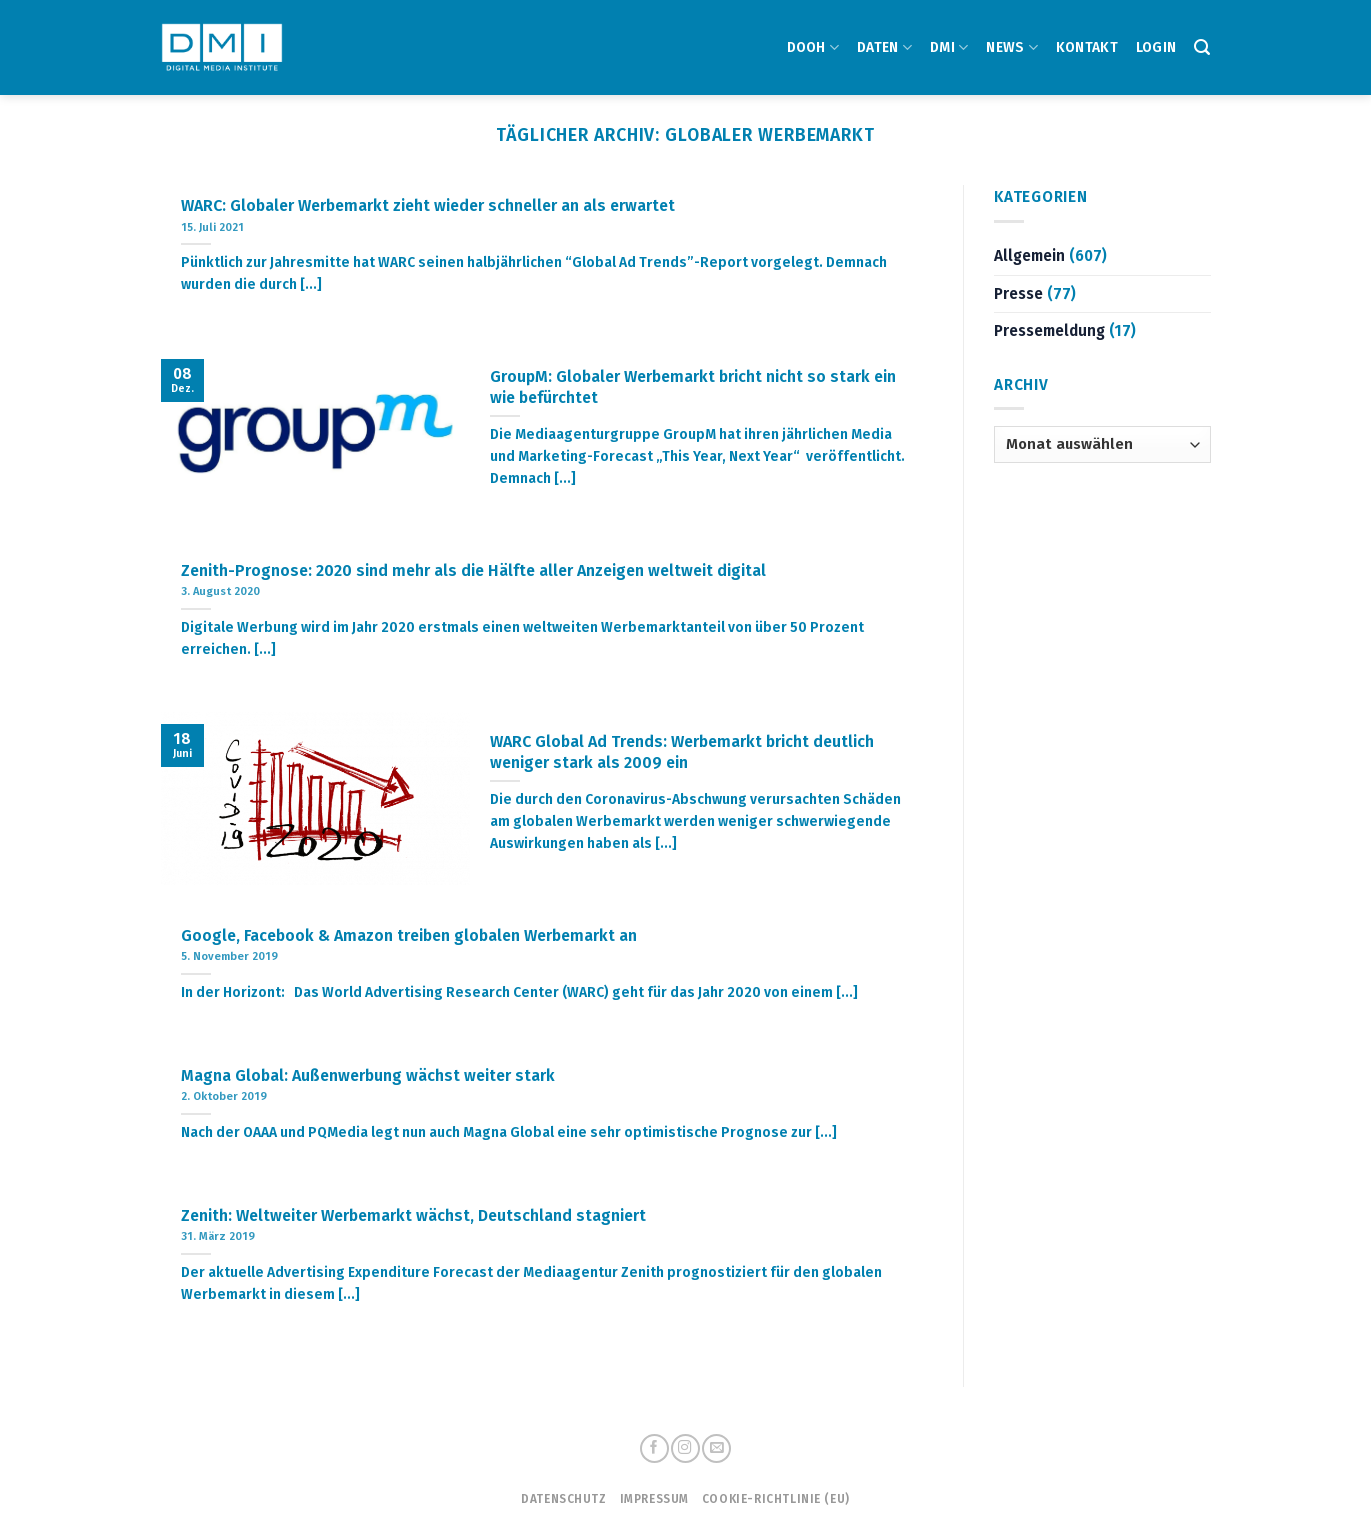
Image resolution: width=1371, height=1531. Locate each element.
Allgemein (1029, 256)
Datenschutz (563, 1499)
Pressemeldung (1049, 331)
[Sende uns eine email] (716, 1448)
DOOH (813, 47)
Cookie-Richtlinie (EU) (776, 1499)
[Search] (1202, 47)
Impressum (654, 1499)
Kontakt (1087, 47)
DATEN (884, 47)
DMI (949, 47)
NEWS (1012, 47)
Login (1156, 47)
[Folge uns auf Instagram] (685, 1448)
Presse (1018, 294)
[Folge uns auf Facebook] (654, 1448)
